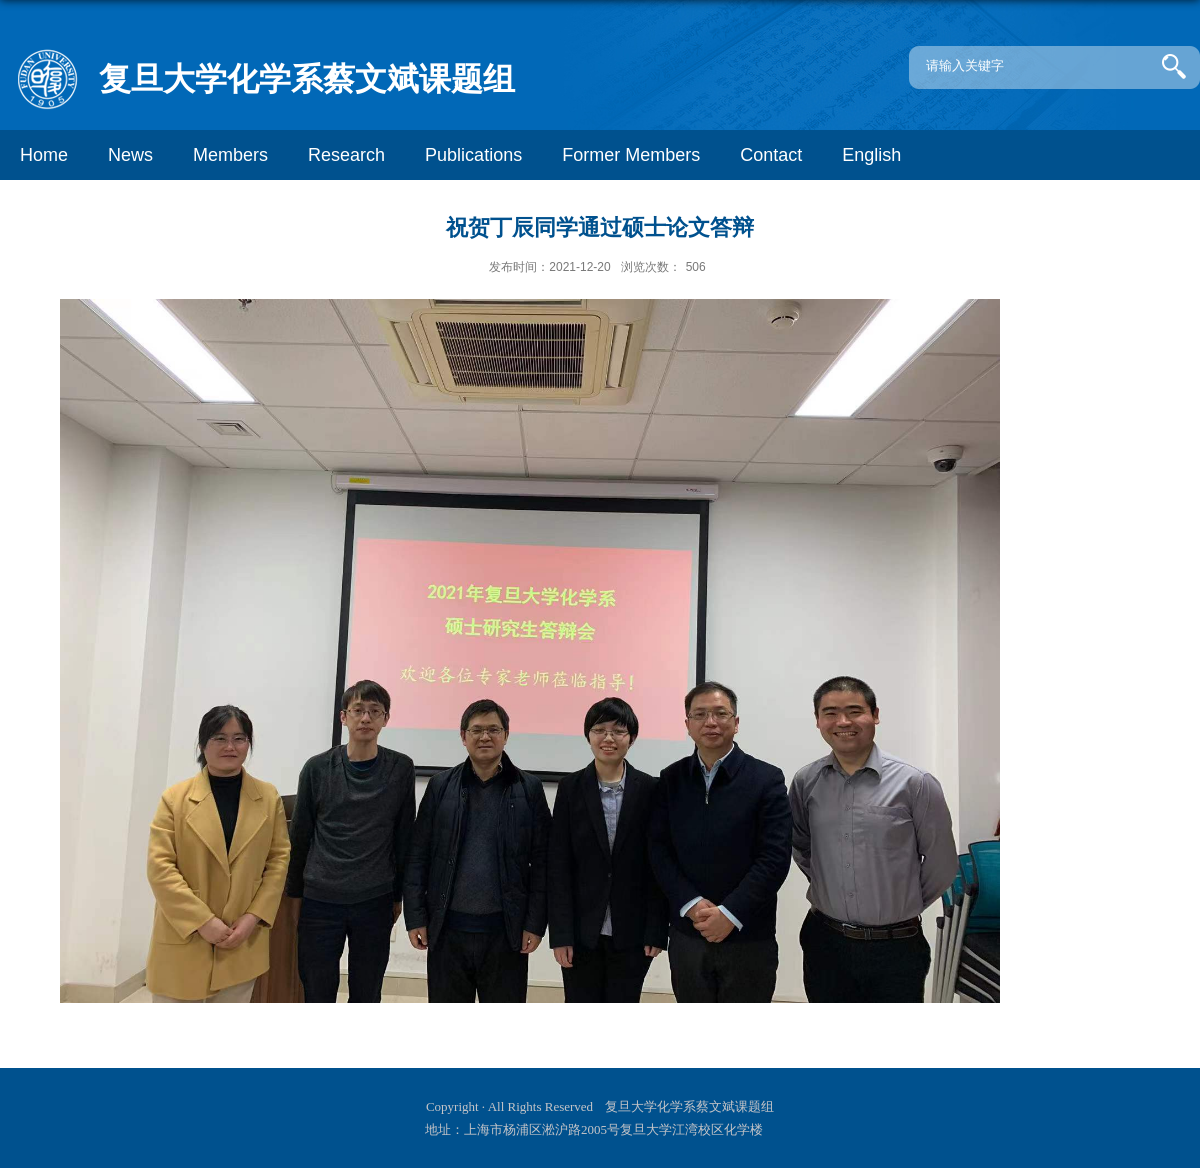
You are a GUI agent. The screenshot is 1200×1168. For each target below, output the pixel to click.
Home (44, 155)
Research (346, 155)
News (130, 155)
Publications (473, 155)
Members (230, 155)
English (871, 155)
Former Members (631, 155)
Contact (771, 155)
